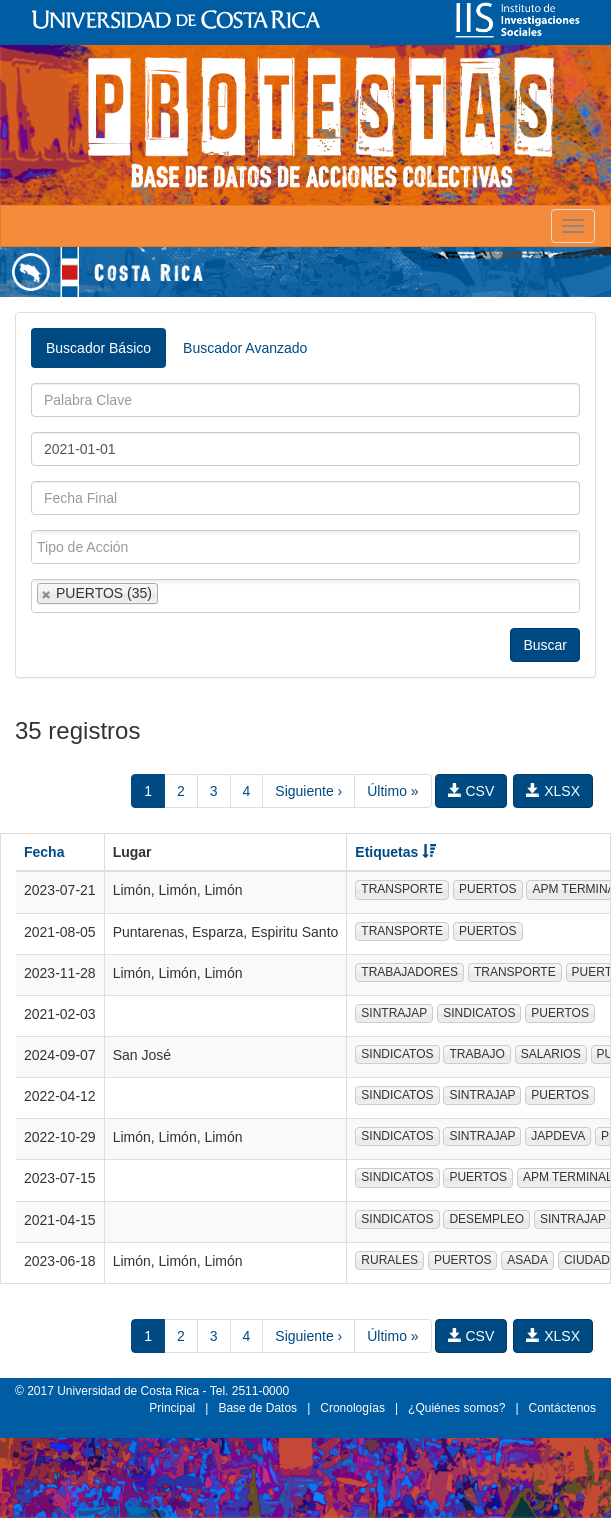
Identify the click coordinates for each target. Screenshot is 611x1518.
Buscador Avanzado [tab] (245, 348)
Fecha (44, 852)
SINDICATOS (479, 1013)
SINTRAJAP (394, 1013)
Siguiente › (308, 791)
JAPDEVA (558, 1136)
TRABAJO (476, 1054)
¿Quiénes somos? (456, 1408)
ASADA (527, 1260)
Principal (172, 1408)
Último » (392, 791)
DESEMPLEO (486, 1219)
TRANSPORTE (402, 889)
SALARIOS (551, 1054)
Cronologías (352, 1408)
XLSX (553, 791)
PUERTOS (488, 889)
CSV (471, 791)
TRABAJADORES (409, 972)
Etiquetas (395, 852)
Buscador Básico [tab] (98, 348)
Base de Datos (257, 1408)
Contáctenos (562, 1408)
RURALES (389, 1260)
